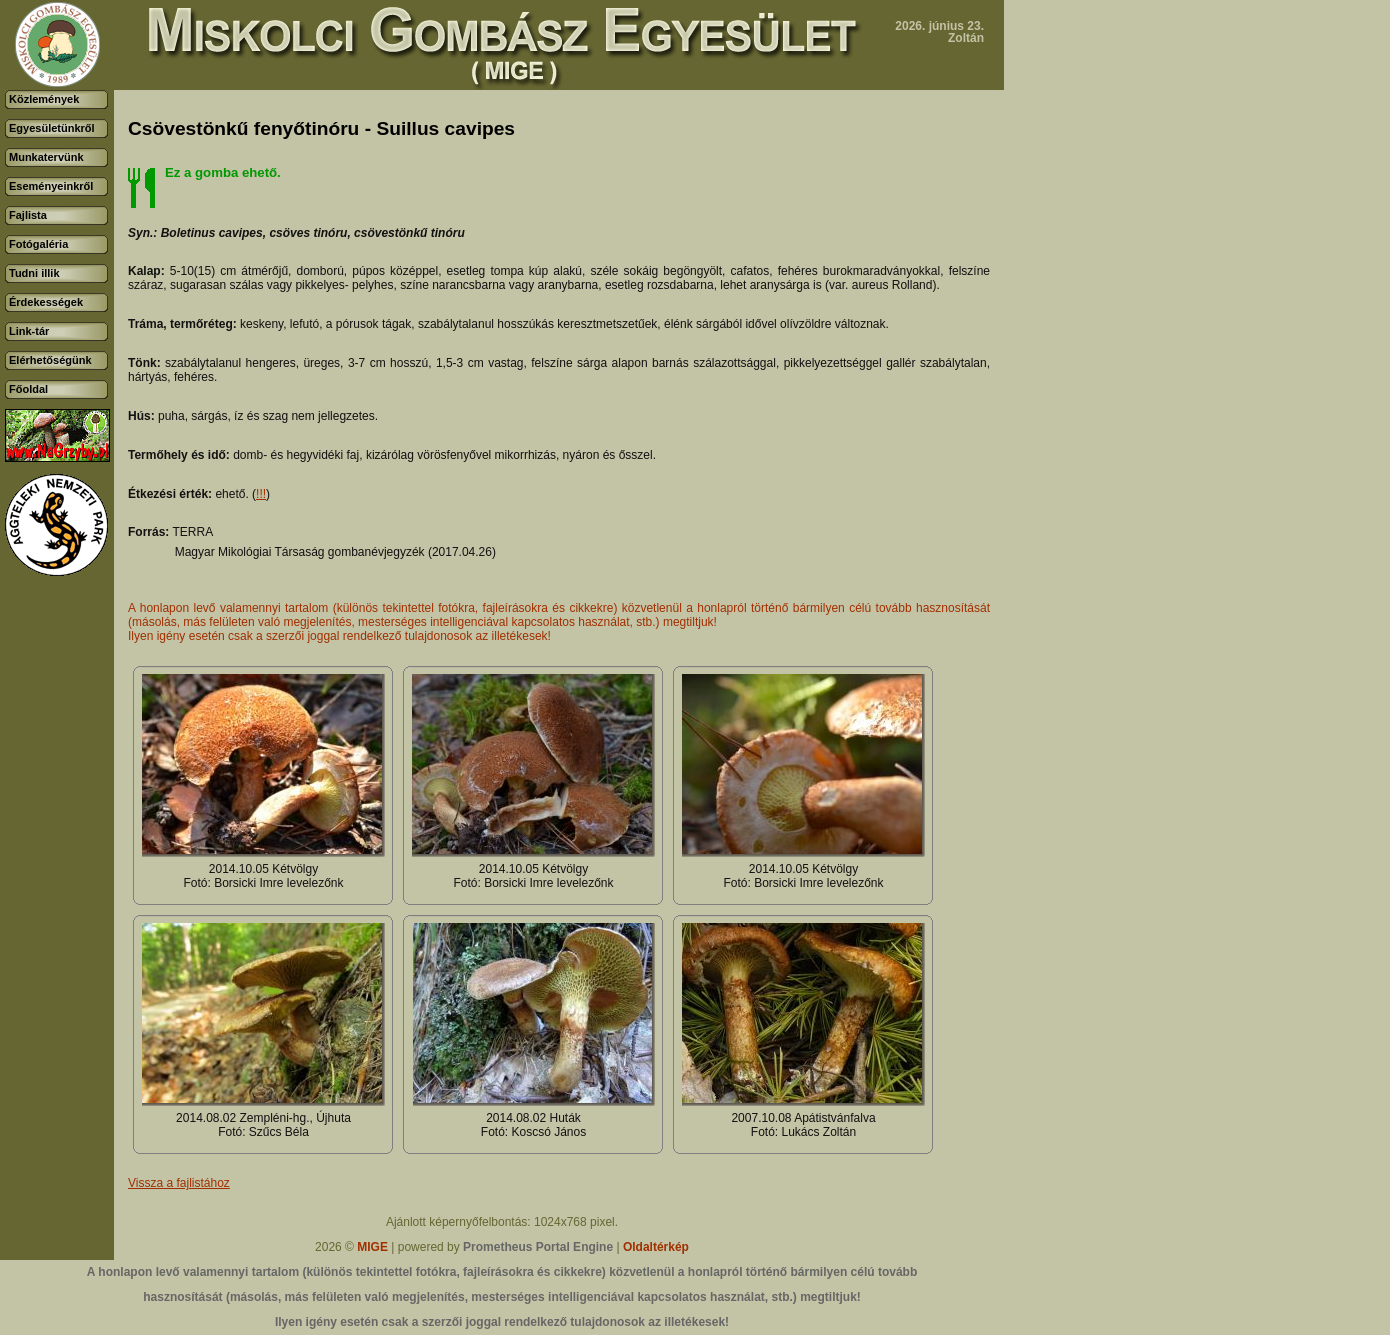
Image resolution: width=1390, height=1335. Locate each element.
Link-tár (29, 331)
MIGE (372, 1247)
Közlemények (44, 99)
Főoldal (28, 389)
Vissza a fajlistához (179, 1183)
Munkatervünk (46, 157)
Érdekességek (46, 302)
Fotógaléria (38, 244)
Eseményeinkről (51, 186)
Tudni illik (34, 273)
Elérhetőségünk (50, 360)
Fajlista (28, 215)
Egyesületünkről (52, 128)
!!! (261, 494)
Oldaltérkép (656, 1247)
